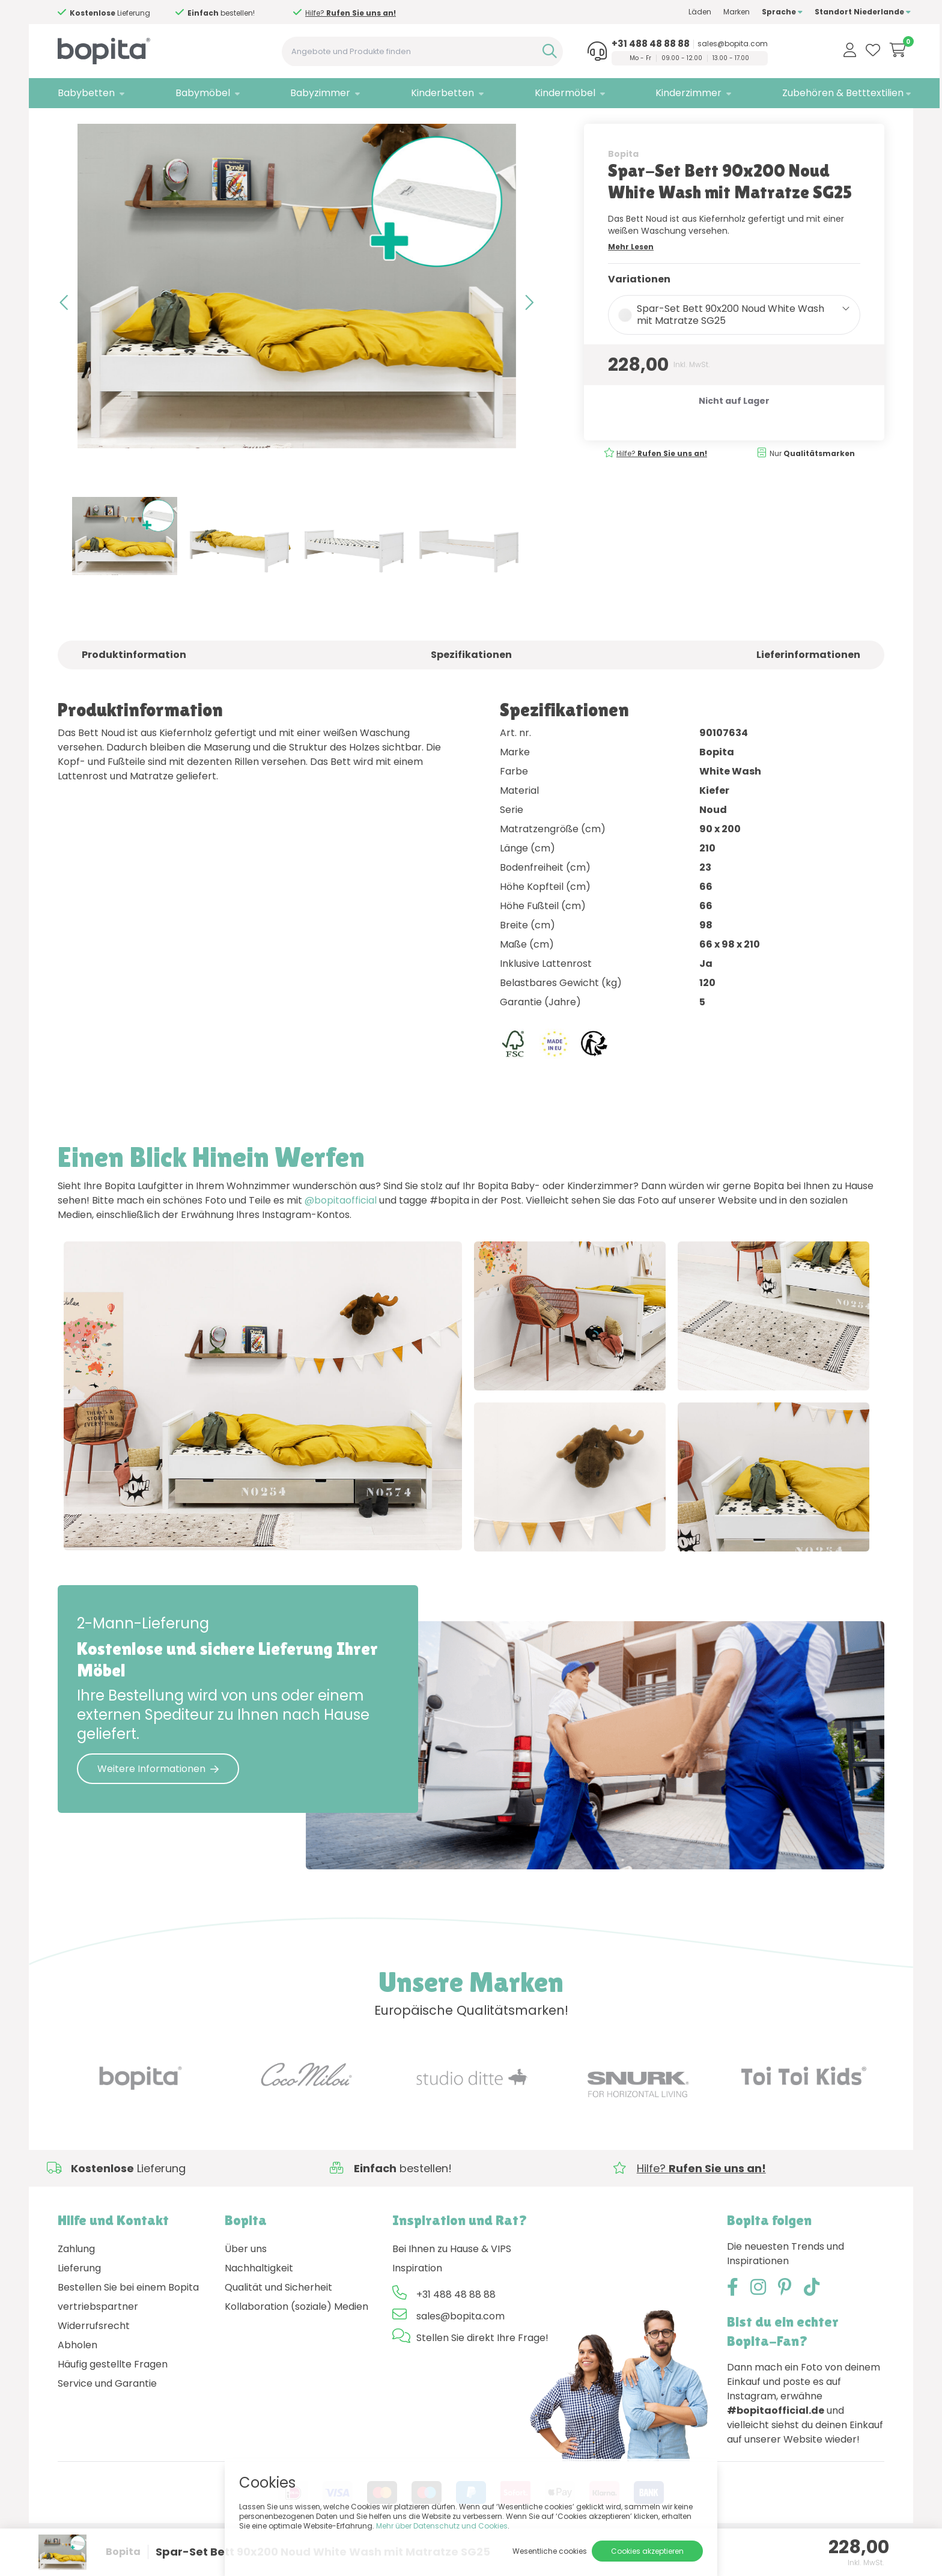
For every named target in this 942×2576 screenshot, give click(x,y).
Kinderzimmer (667, 93)
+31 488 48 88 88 (628, 44)
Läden (673, 12)
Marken (710, 12)
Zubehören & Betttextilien (816, 93)
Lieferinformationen (808, 679)
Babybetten (86, 93)
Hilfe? (343, 13)
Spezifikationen (471, 679)
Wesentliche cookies (549, 2551)
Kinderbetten (429, 93)
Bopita (623, 178)
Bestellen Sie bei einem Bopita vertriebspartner (128, 2330)
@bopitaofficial (341, 1225)
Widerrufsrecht (94, 2359)
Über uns (246, 2282)
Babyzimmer (312, 93)
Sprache (755, 12)
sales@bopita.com (710, 44)
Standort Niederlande (836, 12)
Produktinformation (134, 679)
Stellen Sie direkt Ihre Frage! (482, 2371)
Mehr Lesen (631, 271)
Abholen (77, 2379)
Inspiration (417, 2302)
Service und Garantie (107, 2417)
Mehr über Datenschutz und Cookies (442, 2526)
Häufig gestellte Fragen (113, 2398)
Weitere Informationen (158, 1802)
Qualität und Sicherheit (278, 2321)
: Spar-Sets (154, 123)
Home (70, 123)
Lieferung (79, 2302)
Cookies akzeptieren (647, 2551)
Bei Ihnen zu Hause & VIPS (451, 2282)
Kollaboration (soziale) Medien (296, 2340)
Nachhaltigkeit (259, 2302)
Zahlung (76, 2282)
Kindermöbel (547, 93)
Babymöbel (198, 93)
